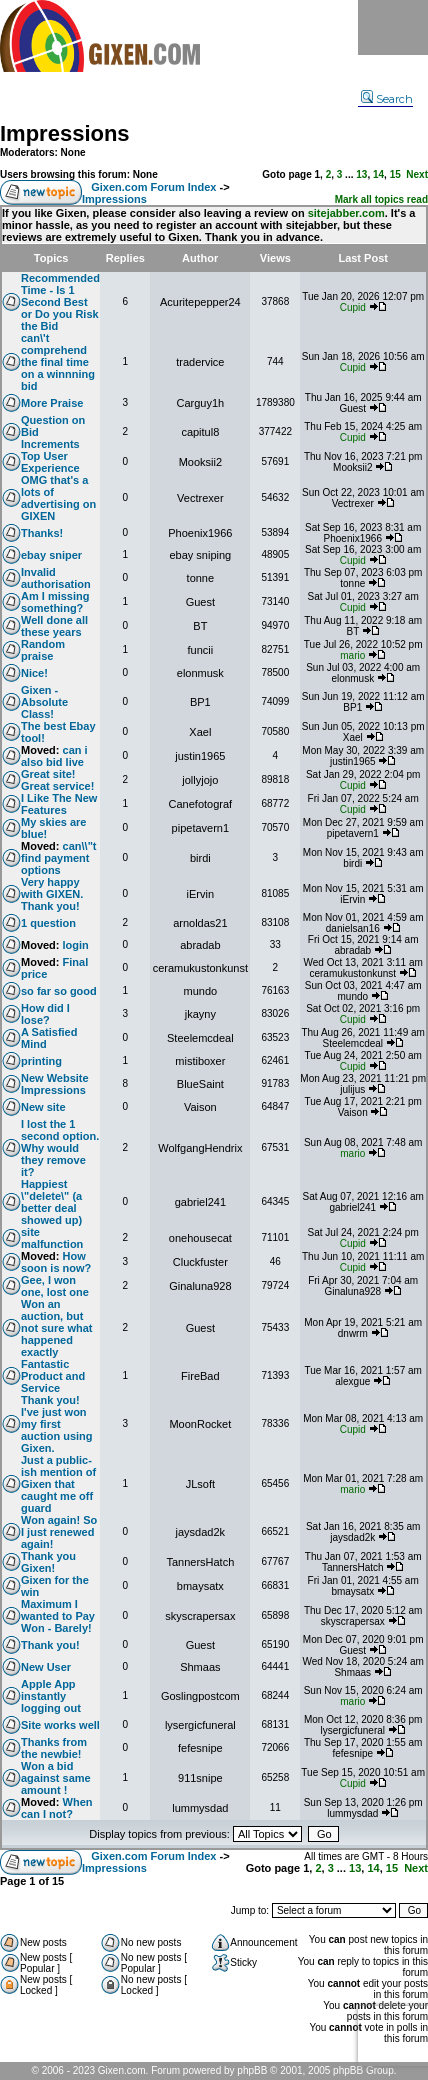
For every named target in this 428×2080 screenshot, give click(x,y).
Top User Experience (50, 462)
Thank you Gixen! (48, 1562)
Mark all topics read (381, 199)
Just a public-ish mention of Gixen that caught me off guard (58, 1484)
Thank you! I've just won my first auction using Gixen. (57, 1424)
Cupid (353, 307)
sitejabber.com (346, 213)
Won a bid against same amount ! (56, 1778)
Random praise (43, 650)
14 (378, 174)
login (76, 945)
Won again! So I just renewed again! (59, 1532)
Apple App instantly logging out (51, 1696)
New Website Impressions (55, 1084)
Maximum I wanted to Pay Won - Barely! (58, 1616)
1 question (48, 923)
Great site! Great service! (57, 780)
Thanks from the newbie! (54, 1748)
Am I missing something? (55, 602)
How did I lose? (45, 1014)
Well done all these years (54, 626)
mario (352, 655)
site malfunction (52, 1238)
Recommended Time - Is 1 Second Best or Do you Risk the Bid (60, 302)
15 (395, 174)
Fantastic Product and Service (53, 1376)
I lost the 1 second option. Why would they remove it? (60, 1148)
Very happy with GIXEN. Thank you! (52, 894)
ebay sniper (51, 555)
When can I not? (57, 1808)
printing (41, 1061)
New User (46, 1667)
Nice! (34, 673)
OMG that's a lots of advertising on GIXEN (58, 498)
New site (43, 1107)
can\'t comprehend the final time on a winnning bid (58, 362)
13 (361, 174)
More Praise (52, 403)
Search (387, 99)
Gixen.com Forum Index (153, 187)
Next (417, 174)
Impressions (65, 133)
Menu (393, 27)
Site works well (60, 1725)
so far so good (59, 991)
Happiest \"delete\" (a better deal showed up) (51, 1202)
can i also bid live (54, 756)
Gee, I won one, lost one (55, 1286)
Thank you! (50, 1645)
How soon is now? (56, 1262)
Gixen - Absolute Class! (44, 702)
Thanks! (42, 533)
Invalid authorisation (56, 578)
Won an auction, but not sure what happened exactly (57, 1328)
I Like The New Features (59, 804)
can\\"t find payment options (59, 858)
